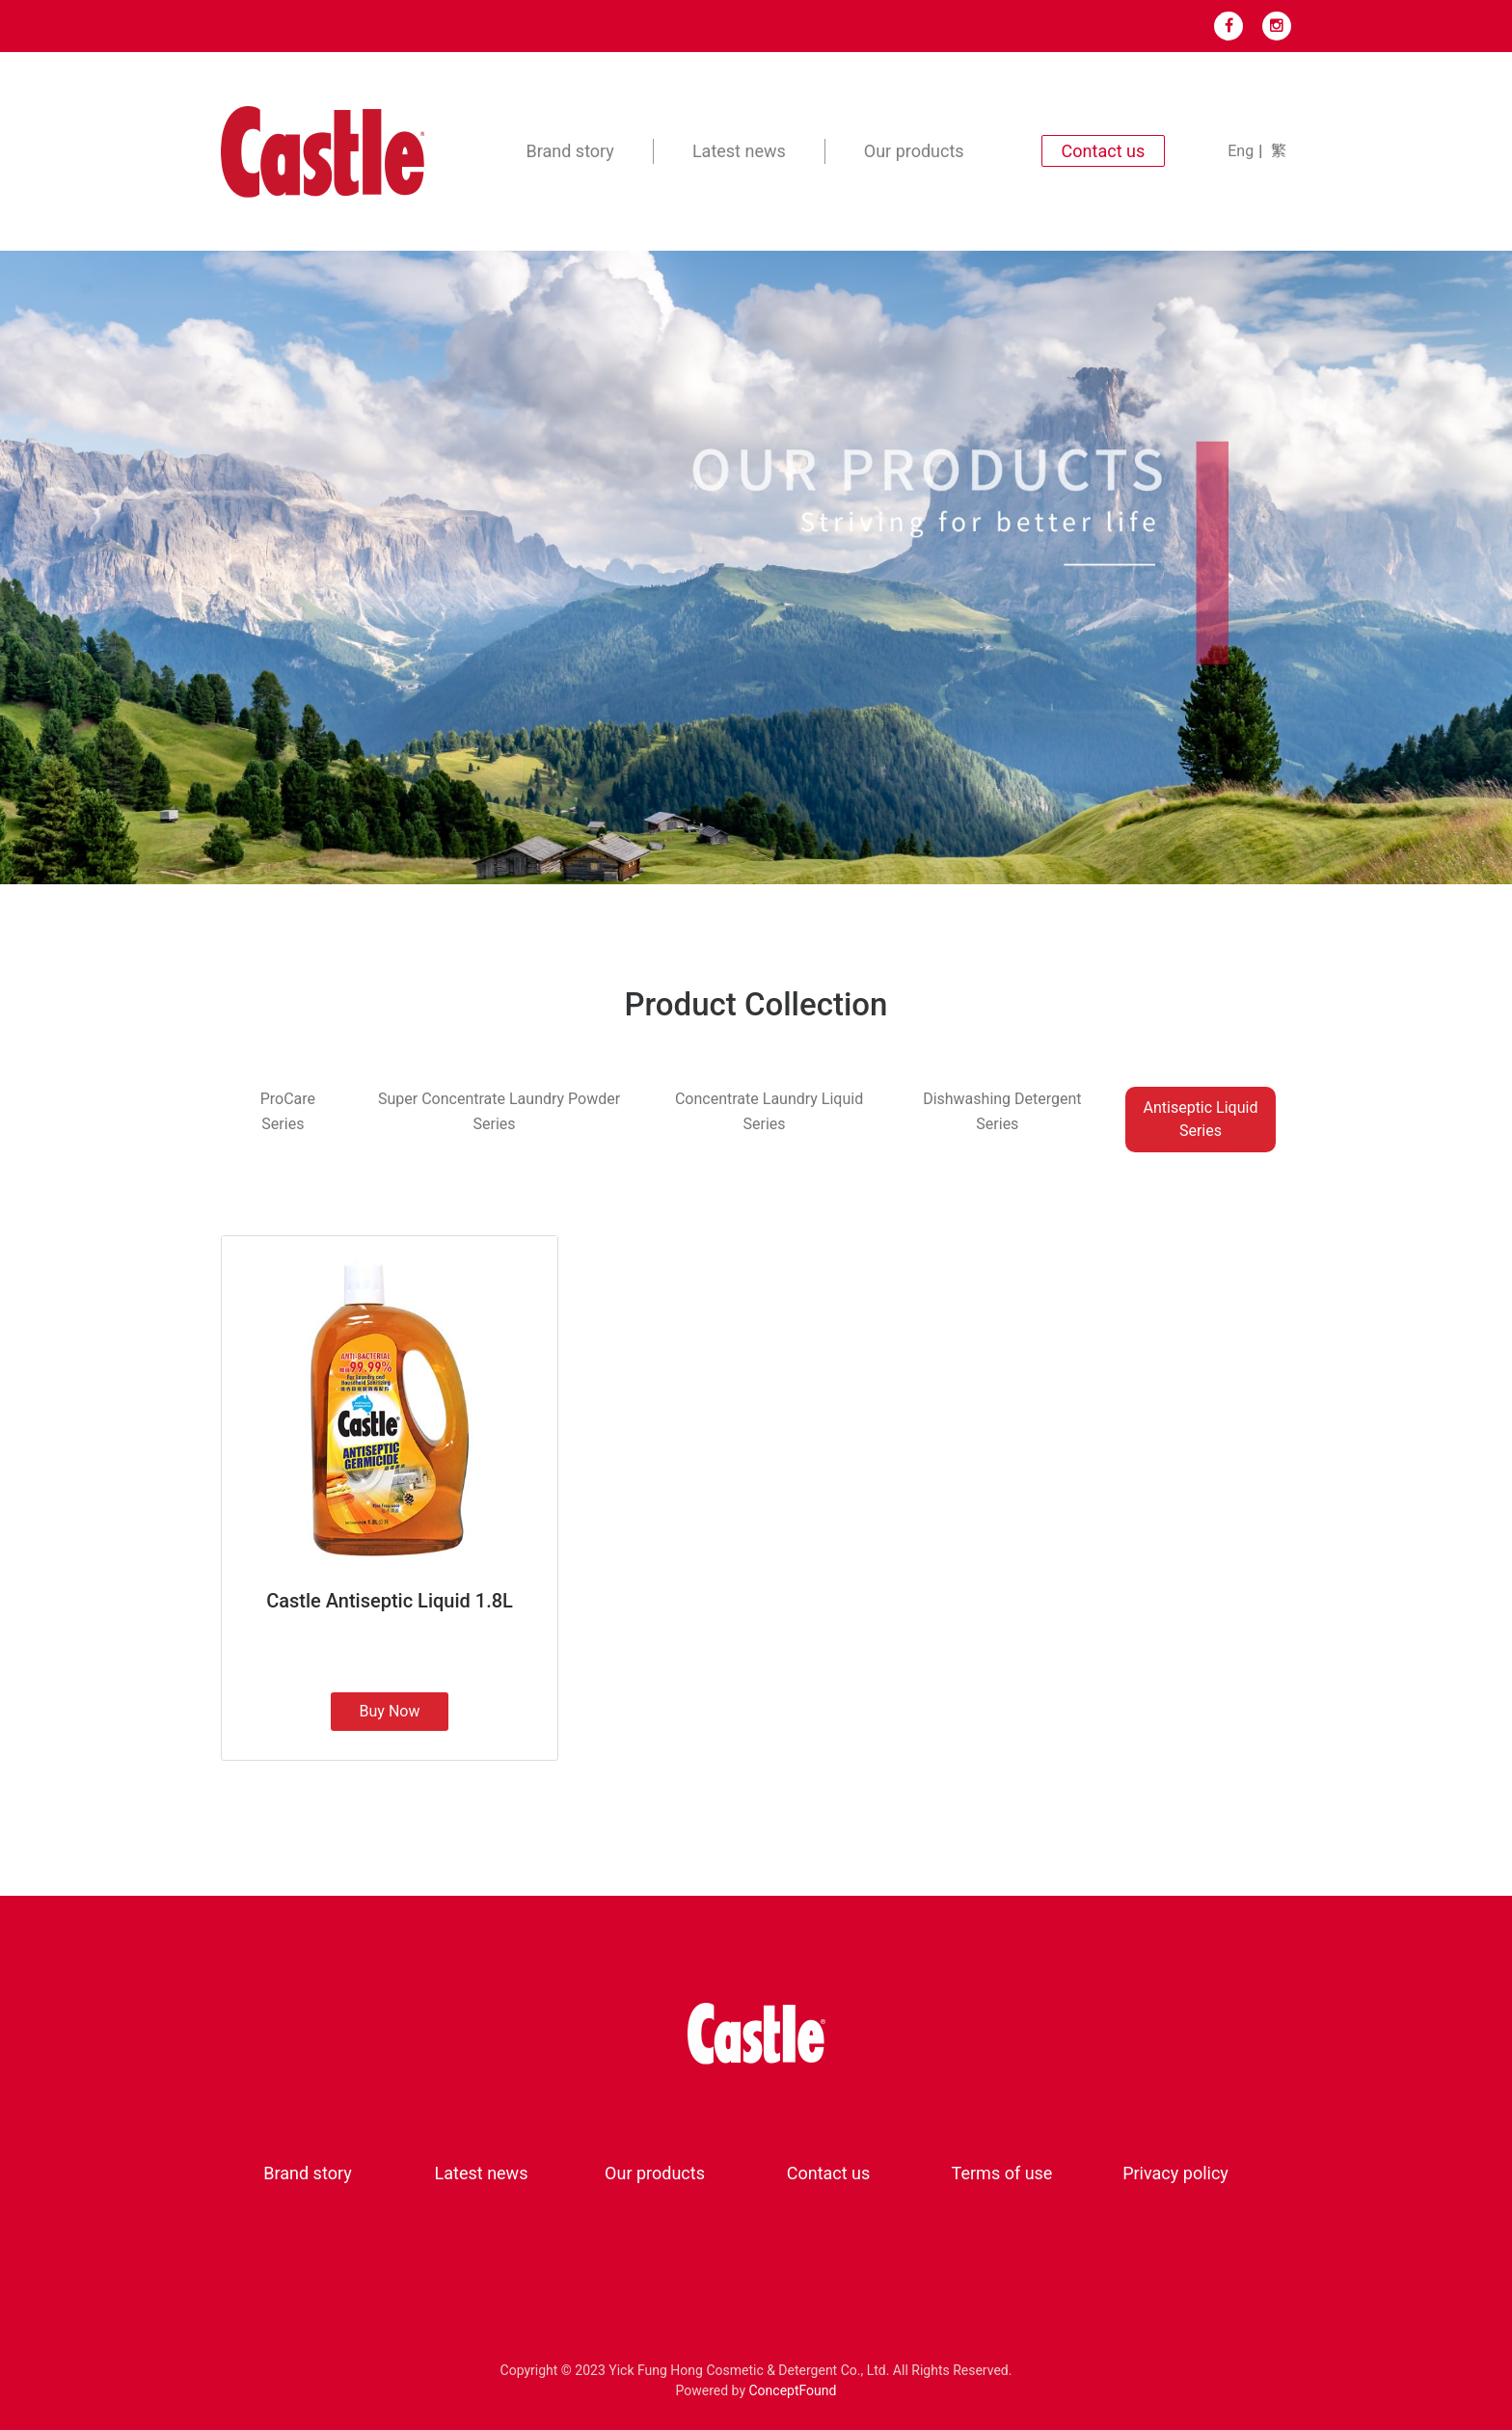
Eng (1241, 151)
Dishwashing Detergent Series (1002, 1111)
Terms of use (1002, 2173)
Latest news (739, 151)
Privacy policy (1175, 2173)
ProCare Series (287, 1111)
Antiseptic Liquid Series (1201, 1119)
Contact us (829, 2173)
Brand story (570, 151)
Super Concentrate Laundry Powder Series (499, 1111)
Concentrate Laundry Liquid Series (769, 1111)
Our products (914, 151)
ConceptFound (793, 2390)
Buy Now (390, 1711)
